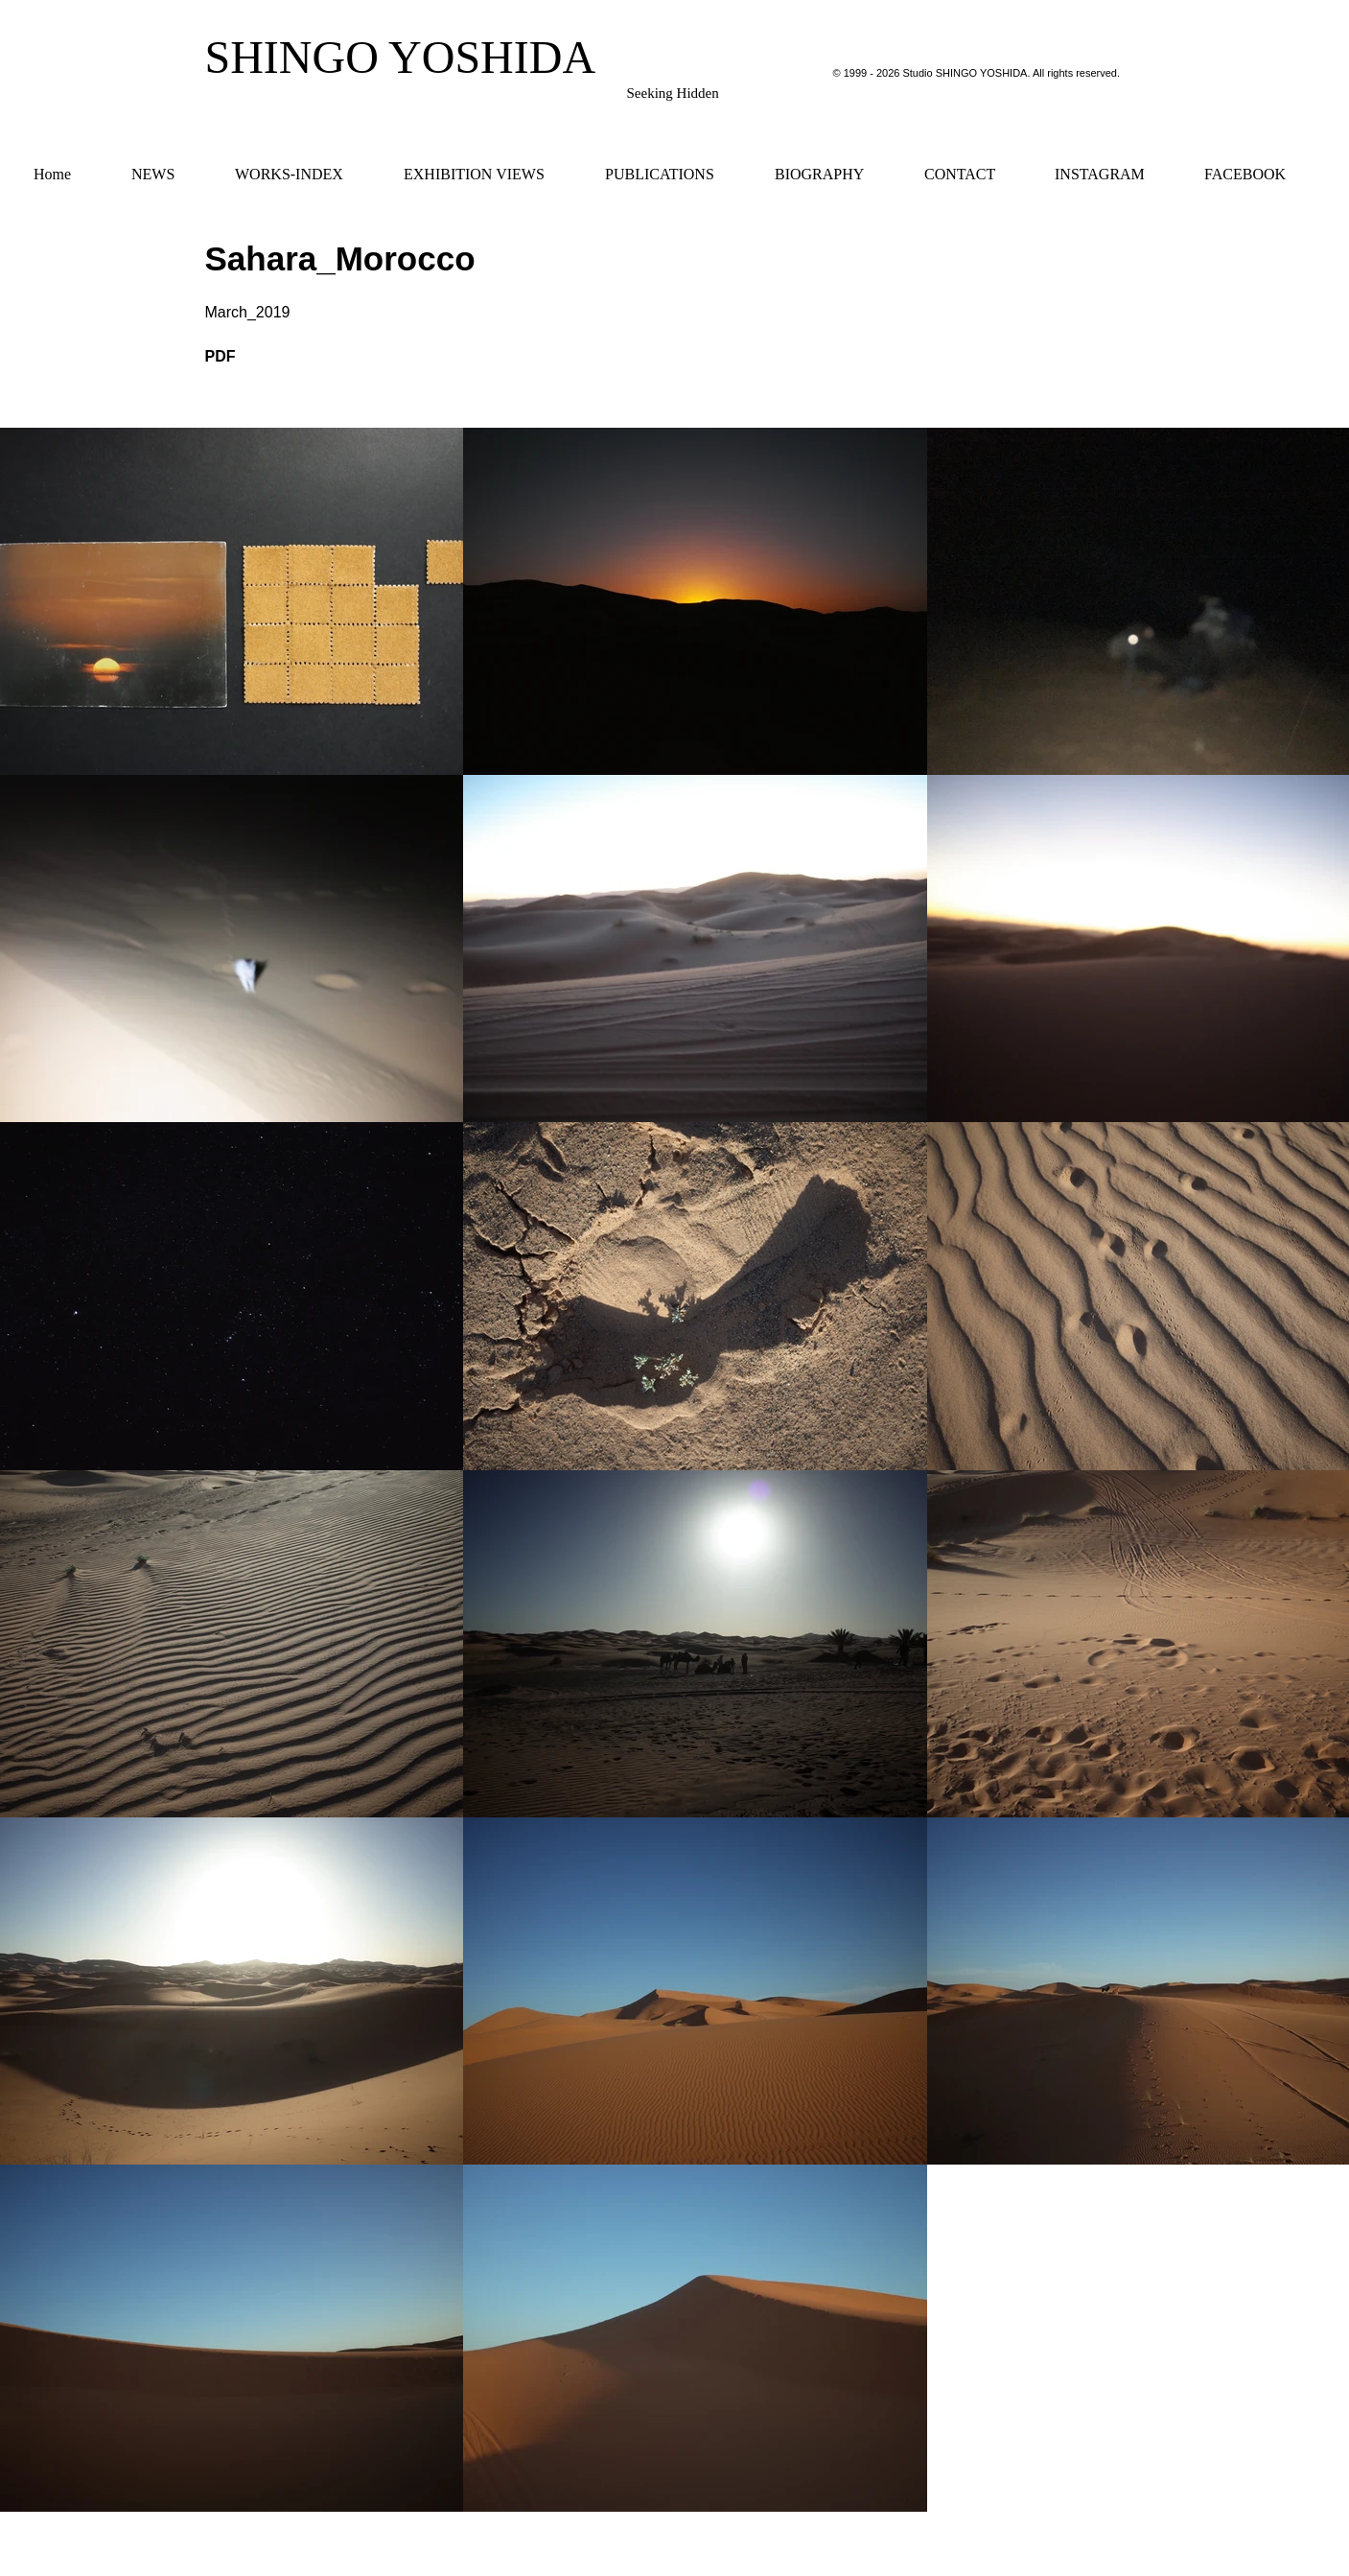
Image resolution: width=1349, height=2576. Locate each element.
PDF (220, 356)
